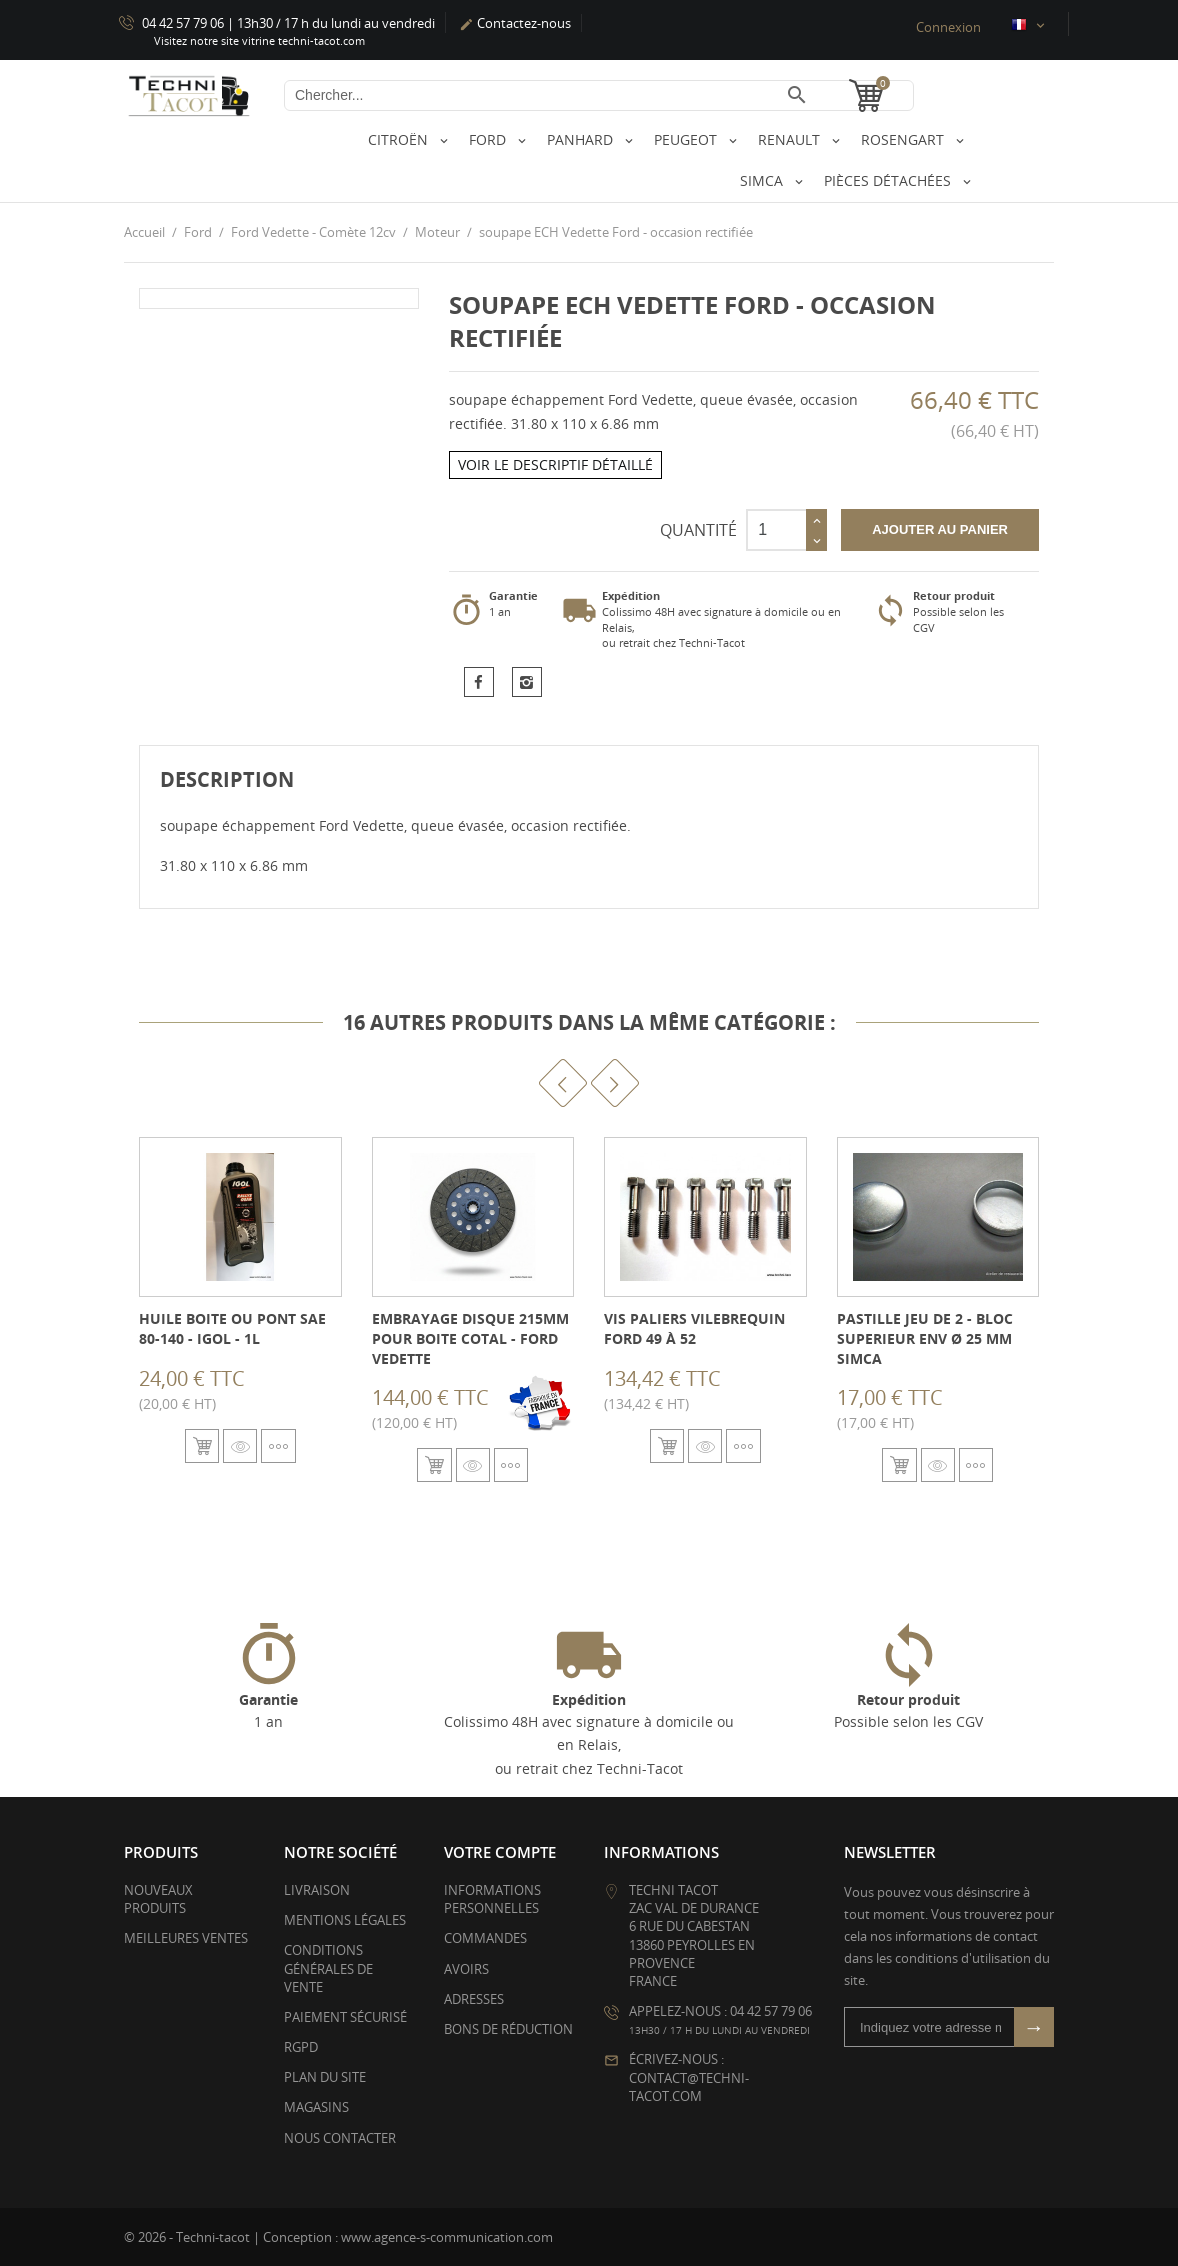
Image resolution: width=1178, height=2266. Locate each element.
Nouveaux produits (158, 1898)
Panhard (582, 139)
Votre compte (500, 1851)
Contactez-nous (515, 23)
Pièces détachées (889, 180)
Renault (791, 139)
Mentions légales (345, 1920)
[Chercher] (599, 96)
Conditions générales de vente (328, 1968)
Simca (763, 180)
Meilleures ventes (186, 1938)
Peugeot (687, 139)
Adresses (474, 1998)
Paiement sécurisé (345, 2016)
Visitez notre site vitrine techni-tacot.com (259, 40)
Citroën (400, 139)
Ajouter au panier (940, 528)
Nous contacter (340, 2137)
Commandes (485, 1938)
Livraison (317, 1889)
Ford (489, 139)
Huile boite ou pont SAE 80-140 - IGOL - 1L (232, 1328)
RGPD (301, 2047)
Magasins (316, 2107)
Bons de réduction (508, 2028)
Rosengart (904, 139)
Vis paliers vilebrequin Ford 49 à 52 (694, 1328)
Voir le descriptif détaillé (555, 464)
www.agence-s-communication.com (447, 2236)
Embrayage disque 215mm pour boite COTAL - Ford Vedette (470, 1338)
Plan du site (325, 2077)
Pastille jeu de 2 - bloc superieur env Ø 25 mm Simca (925, 1338)
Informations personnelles (492, 1898)
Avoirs (466, 1968)
